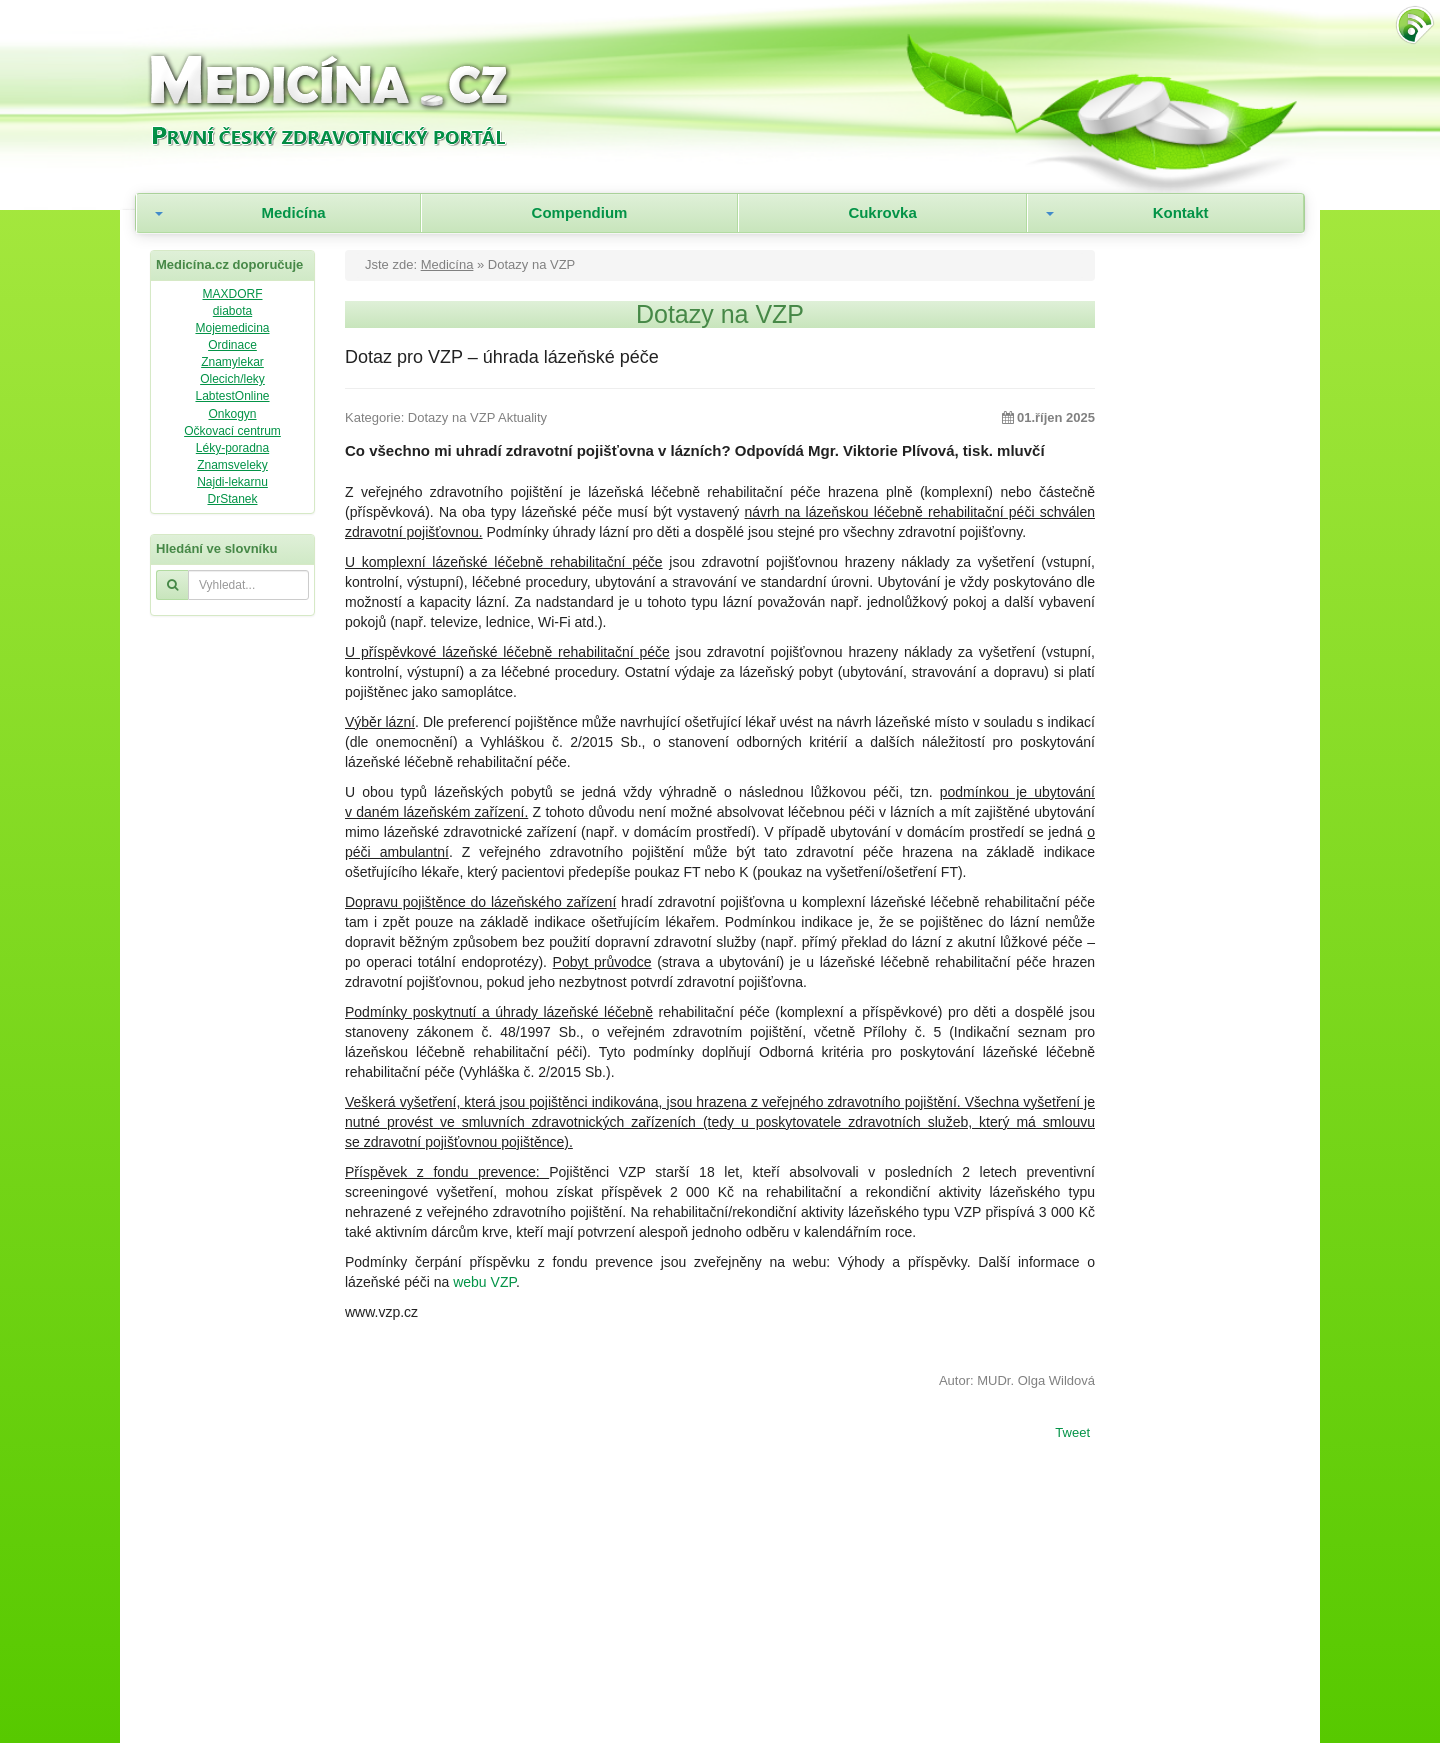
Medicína (293, 212)
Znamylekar (232, 362)
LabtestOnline (232, 396)
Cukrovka (882, 212)
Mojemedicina (232, 328)
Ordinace (232, 345)
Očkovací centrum (232, 431)
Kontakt (1181, 212)
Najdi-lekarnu (232, 482)
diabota (232, 311)
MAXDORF (233, 294)
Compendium (580, 212)
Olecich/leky (232, 379)
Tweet (1072, 1434)
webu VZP (484, 1282)
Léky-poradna (232, 448)
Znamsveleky (232, 465)
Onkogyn (232, 414)
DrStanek (232, 499)
